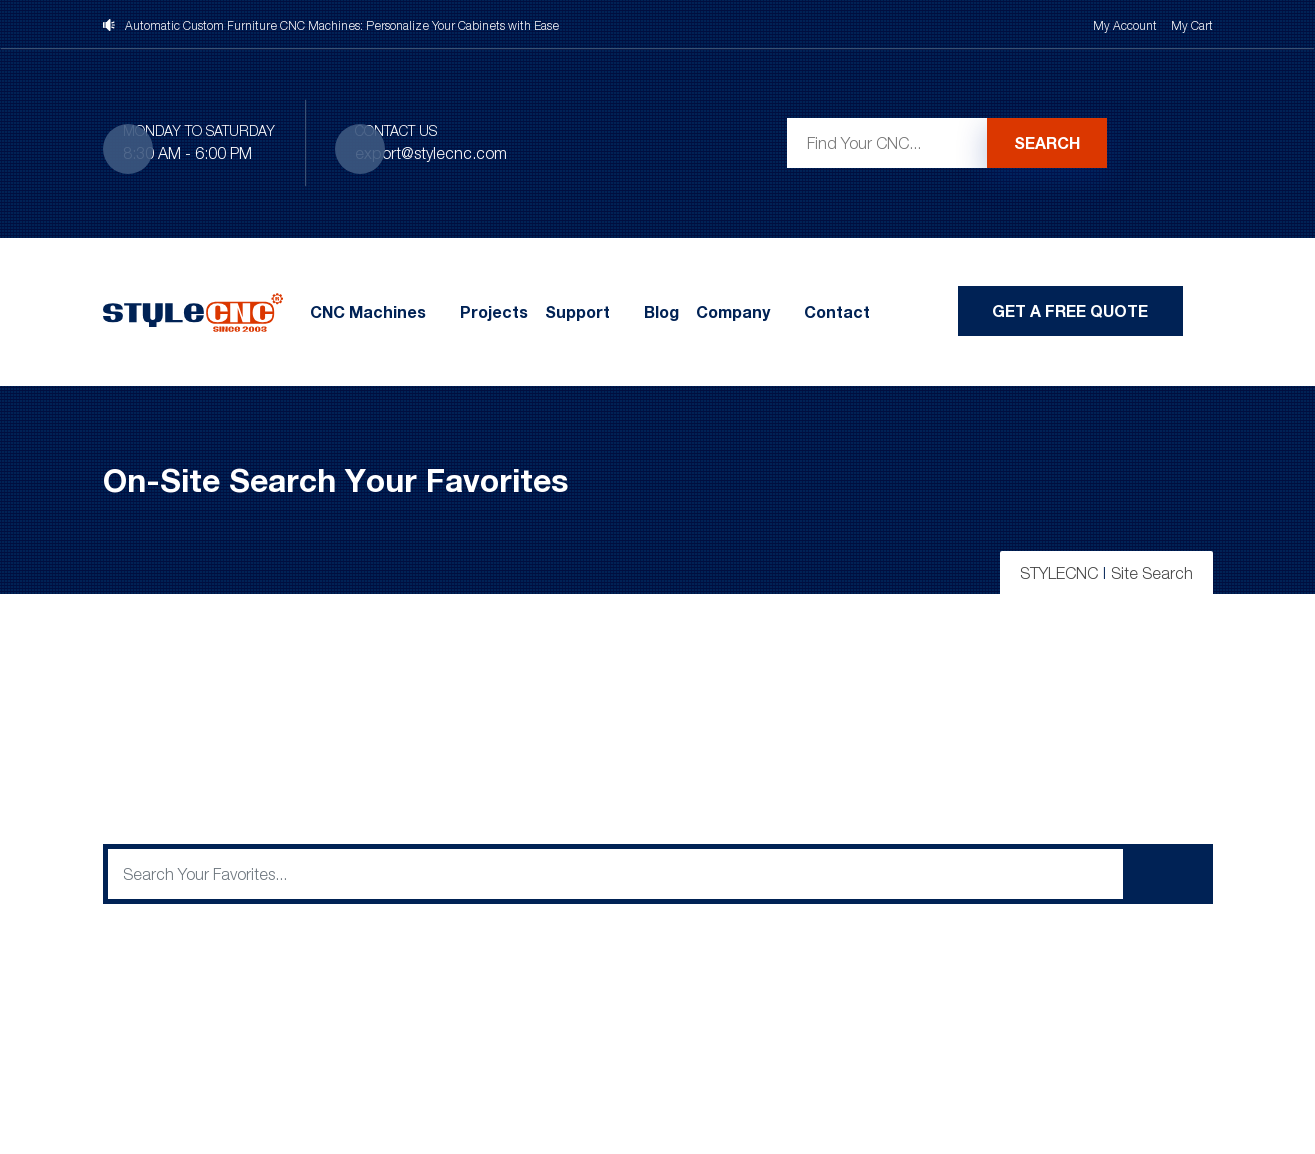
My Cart (1192, 25)
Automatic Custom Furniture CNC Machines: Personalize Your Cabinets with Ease (342, 25)
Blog (661, 312)
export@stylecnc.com (431, 153)
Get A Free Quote (1070, 310)
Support (577, 312)
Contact (837, 312)
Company (733, 312)
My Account (1125, 25)
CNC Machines (368, 312)
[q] (615, 874)
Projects (494, 312)
